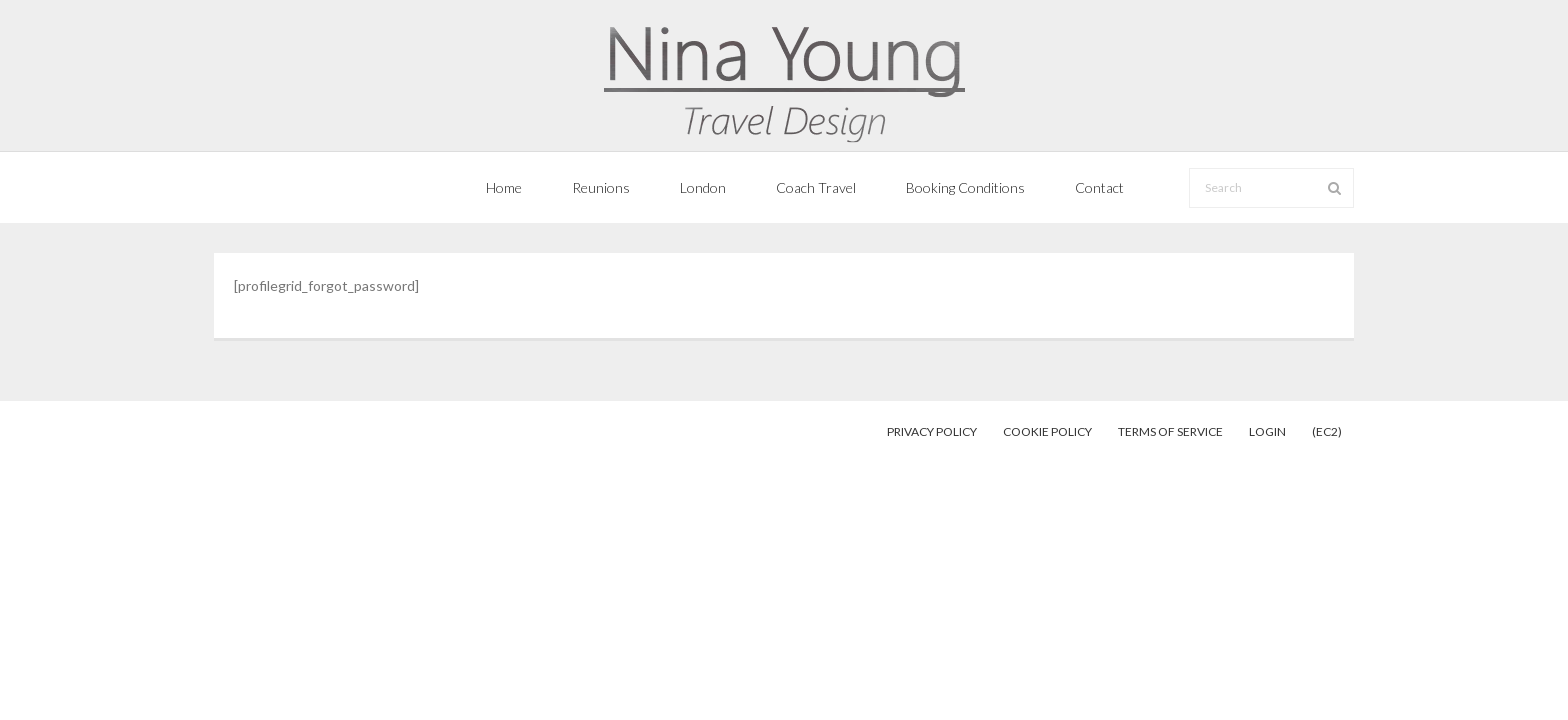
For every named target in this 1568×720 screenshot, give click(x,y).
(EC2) (1327, 431)
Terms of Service (1170, 431)
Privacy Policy (932, 431)
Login (1267, 431)
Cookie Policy (1047, 431)
